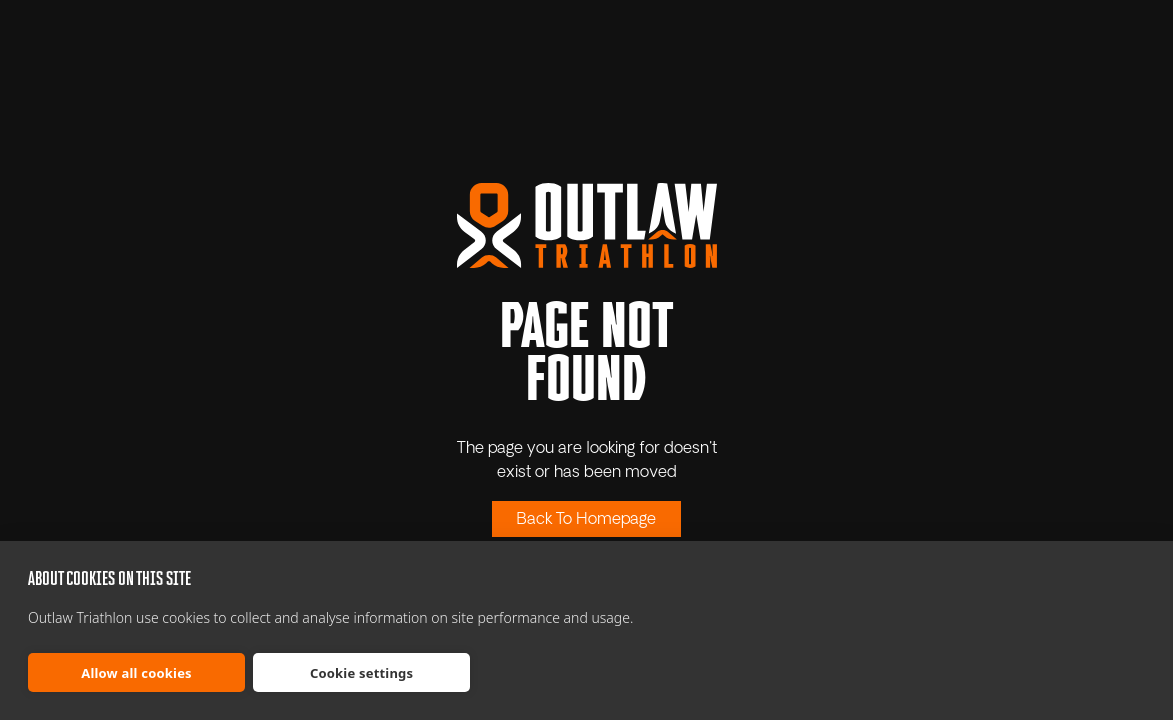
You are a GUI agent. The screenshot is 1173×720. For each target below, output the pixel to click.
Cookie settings (361, 673)
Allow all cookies (136, 673)
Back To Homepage (586, 520)
